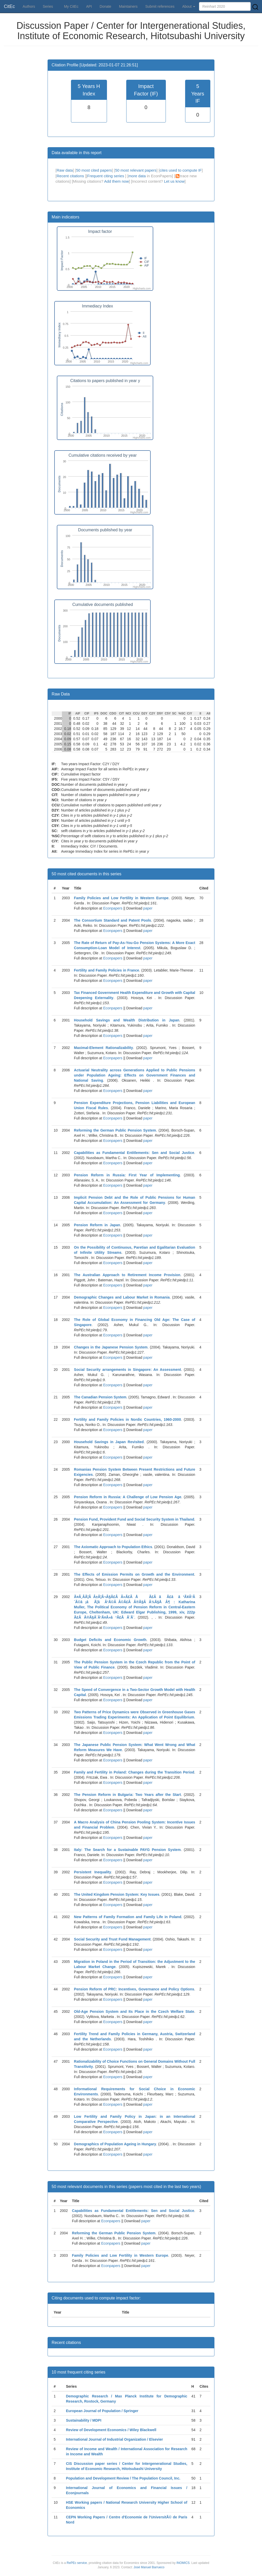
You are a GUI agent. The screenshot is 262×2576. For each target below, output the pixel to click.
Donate (105, 6)
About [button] (188, 6)
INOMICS (182, 2563)
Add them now (116, 181)
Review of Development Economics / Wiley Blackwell (111, 2430)
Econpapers (112, 908)
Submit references (160, 6)
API (89, 6)
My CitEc (71, 6)
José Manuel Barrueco (148, 2567)
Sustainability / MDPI (83, 2420)
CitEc (9, 6)
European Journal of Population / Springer (102, 2411)
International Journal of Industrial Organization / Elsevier (114, 2439)
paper (147, 908)
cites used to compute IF (181, 170)
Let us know (174, 181)
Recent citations (71, 176)
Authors (29, 6)
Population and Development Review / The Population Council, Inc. (123, 2478)
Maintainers (128, 6)
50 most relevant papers (136, 170)
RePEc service (77, 2563)
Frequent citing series (106, 176)
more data (137, 176)
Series (48, 6)
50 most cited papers (94, 170)
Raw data (65, 170)
